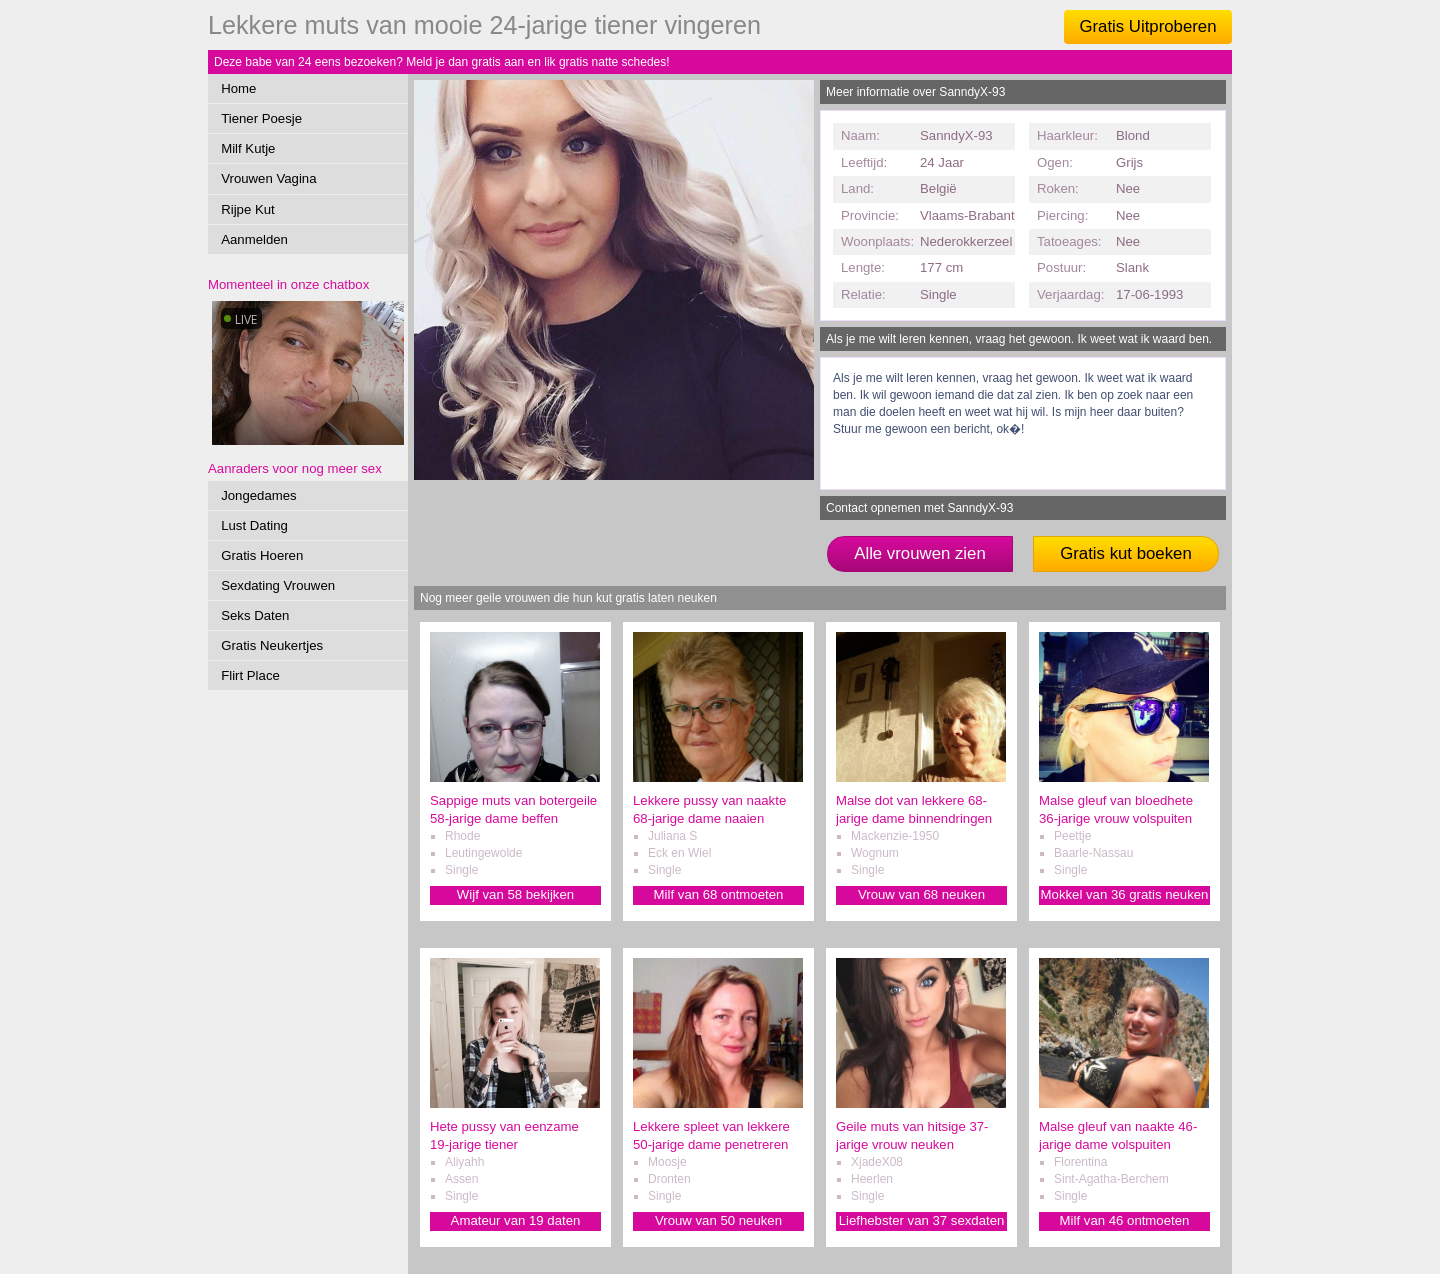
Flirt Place (250, 675)
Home (238, 88)
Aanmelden (254, 239)
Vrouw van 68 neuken (921, 894)
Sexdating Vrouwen (278, 585)
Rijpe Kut (248, 209)
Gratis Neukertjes (272, 645)
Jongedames (259, 495)
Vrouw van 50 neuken (718, 1220)
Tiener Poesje (261, 118)
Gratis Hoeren (262, 555)
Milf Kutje (248, 148)
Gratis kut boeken (1126, 553)
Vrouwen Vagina (268, 178)
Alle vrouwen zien (920, 553)
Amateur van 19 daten (516, 1220)
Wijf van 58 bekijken (515, 894)
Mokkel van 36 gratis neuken (1125, 894)
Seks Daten (255, 615)
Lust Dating (254, 525)
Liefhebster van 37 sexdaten (922, 1220)
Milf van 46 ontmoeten (1125, 1220)
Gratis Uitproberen (1147, 26)
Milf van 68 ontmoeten (719, 894)
